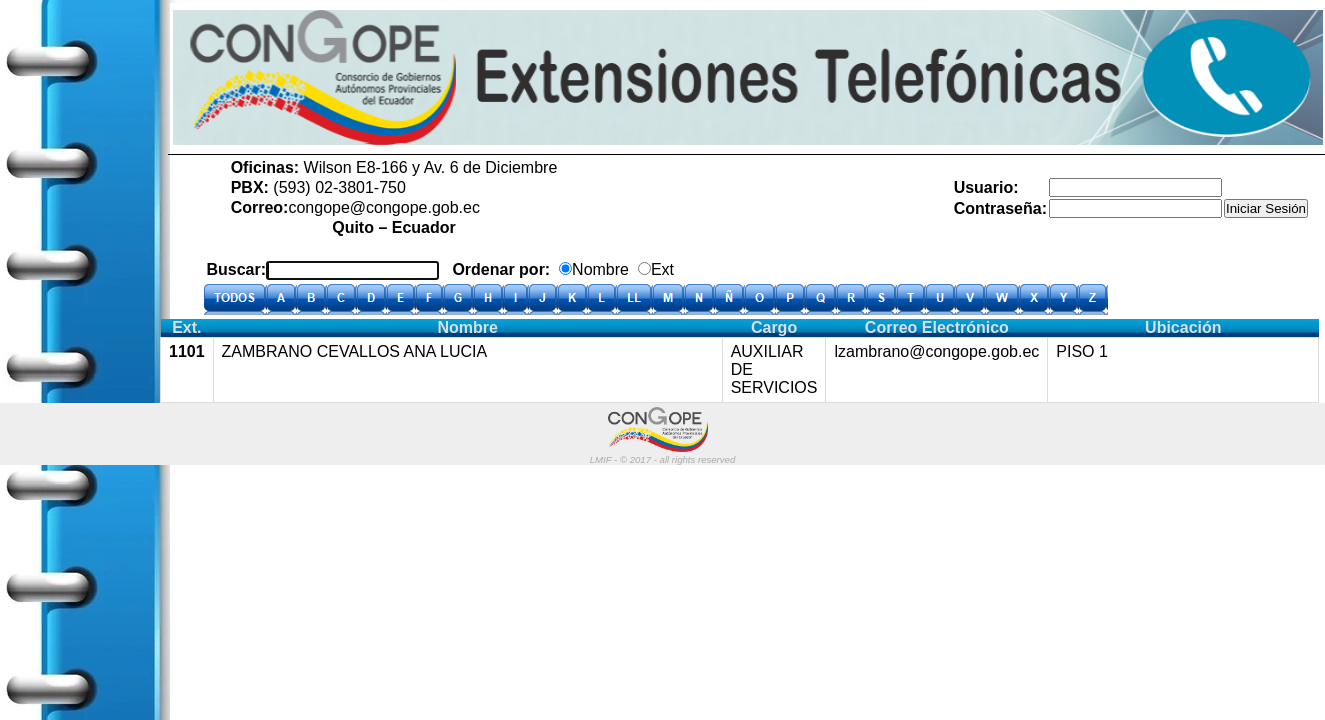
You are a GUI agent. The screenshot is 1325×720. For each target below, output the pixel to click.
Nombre (600, 269)
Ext (662, 269)
